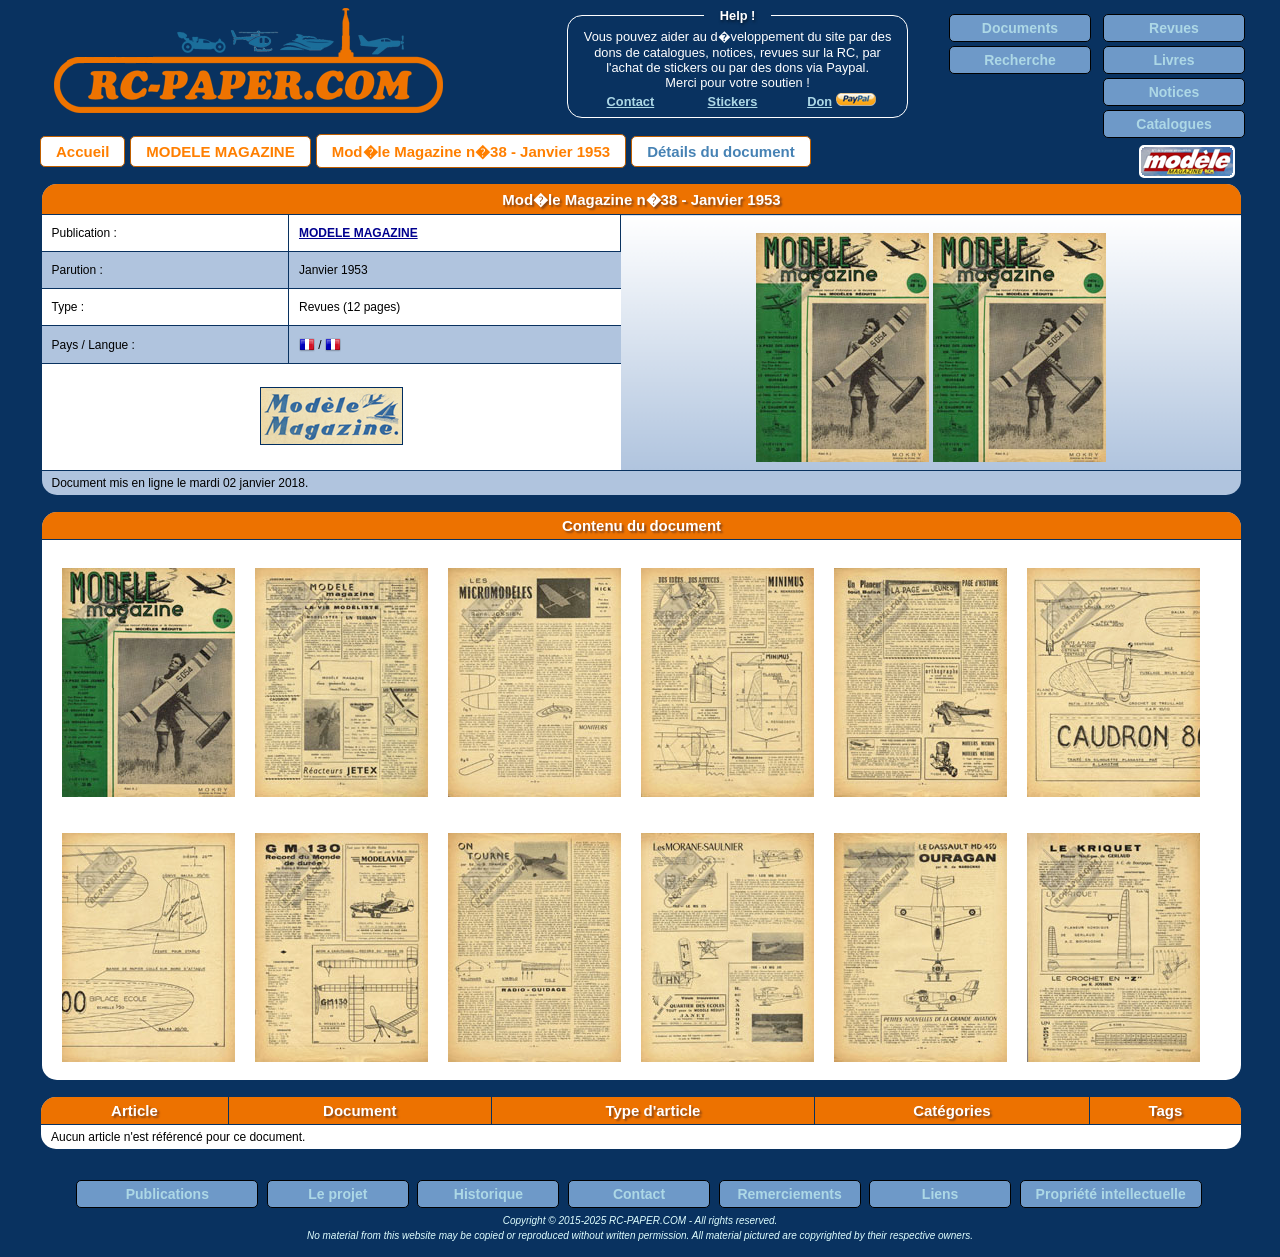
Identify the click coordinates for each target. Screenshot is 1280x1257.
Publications (167, 1194)
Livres (1173, 60)
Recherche (1020, 60)
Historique (488, 1194)
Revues (1174, 28)
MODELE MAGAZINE (220, 151)
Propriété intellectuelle (1111, 1194)
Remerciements (789, 1194)
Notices (1174, 92)
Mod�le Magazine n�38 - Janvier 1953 (471, 151)
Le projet (337, 1194)
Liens (940, 1194)
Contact (639, 1194)
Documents (1020, 28)
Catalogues (1173, 124)
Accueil (82, 151)
